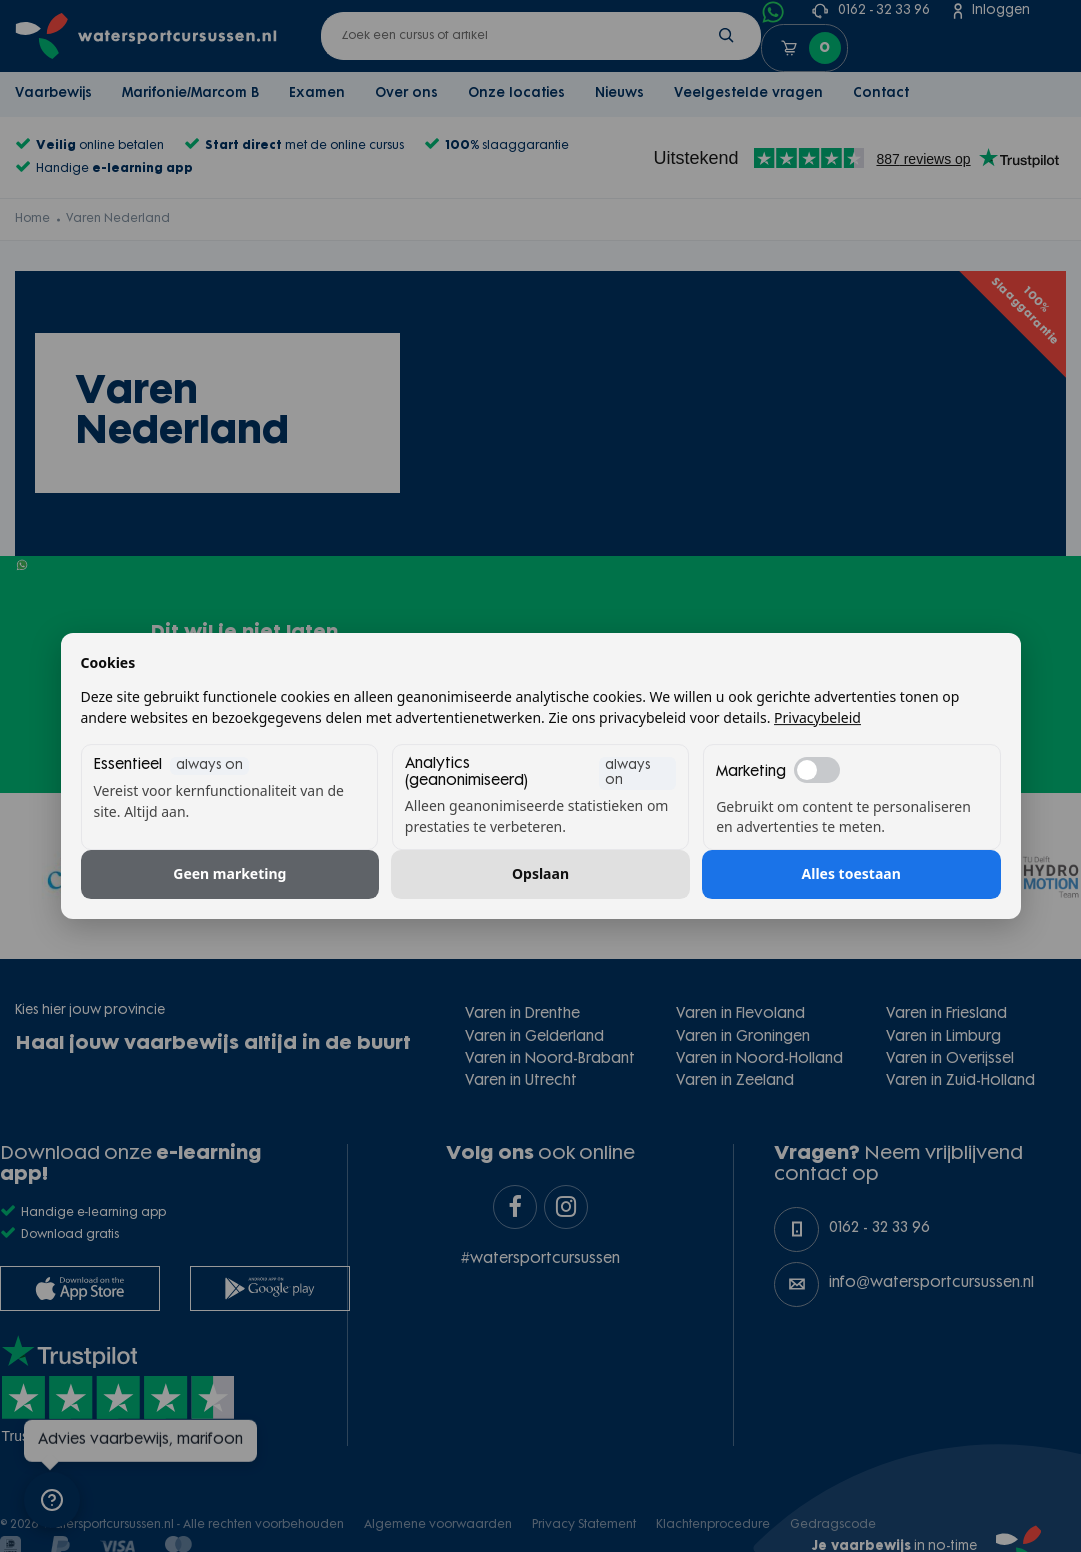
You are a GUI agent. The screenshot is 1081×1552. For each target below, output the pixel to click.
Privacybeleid (817, 717)
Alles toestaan (851, 874)
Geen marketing (229, 874)
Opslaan (540, 874)
